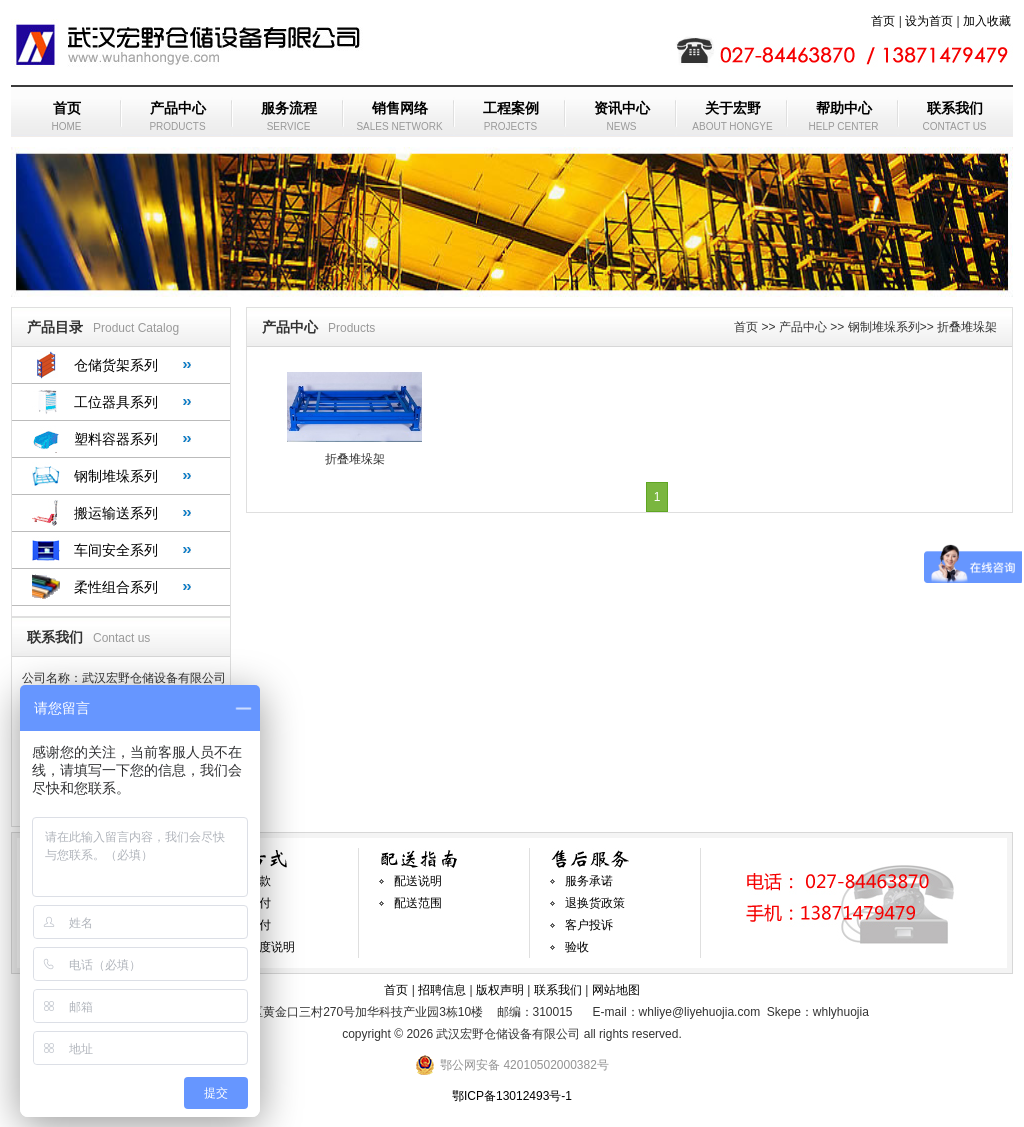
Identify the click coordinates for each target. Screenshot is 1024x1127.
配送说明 (418, 881)
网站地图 (616, 990)
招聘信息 (442, 990)
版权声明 (500, 990)
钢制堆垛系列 (116, 476)
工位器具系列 (116, 402)
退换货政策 (595, 903)
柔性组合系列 (116, 587)
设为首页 (929, 21)
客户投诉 (589, 925)
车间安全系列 (116, 550)
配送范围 (418, 903)
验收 (577, 947)
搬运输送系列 (116, 513)
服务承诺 (589, 881)
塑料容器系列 (116, 439)
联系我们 (558, 990)
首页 (883, 21)
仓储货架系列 (116, 365)
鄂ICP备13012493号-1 (512, 1096)
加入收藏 (987, 21)
